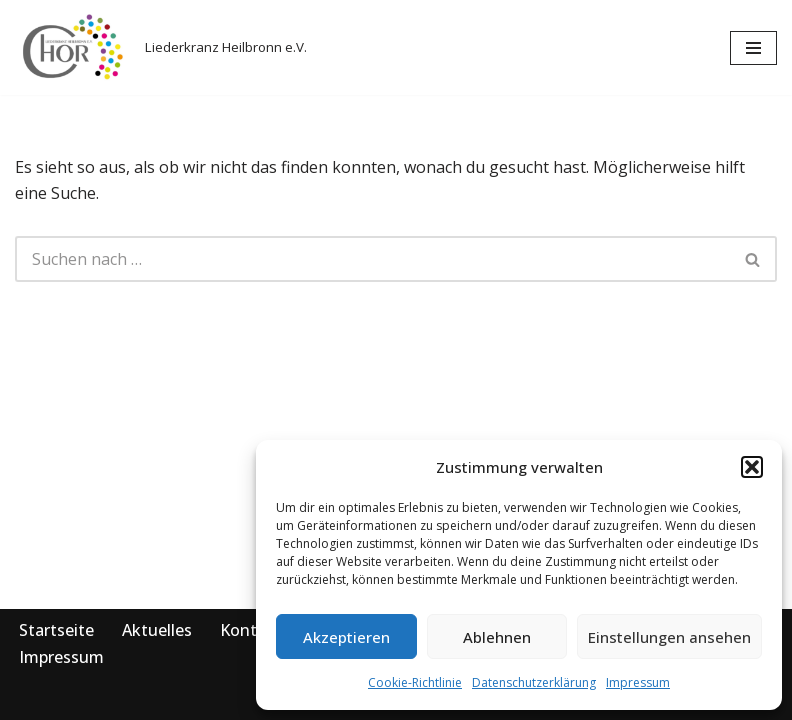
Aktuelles (157, 630)
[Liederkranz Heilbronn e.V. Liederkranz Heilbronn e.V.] (161, 47)
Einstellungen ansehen (669, 637)
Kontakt (251, 630)
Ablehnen (497, 637)
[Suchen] (372, 259)
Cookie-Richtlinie (415, 682)
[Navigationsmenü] (753, 48)
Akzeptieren (346, 637)
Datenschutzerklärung (534, 682)
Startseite (56, 630)
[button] (752, 467)
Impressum (638, 682)
